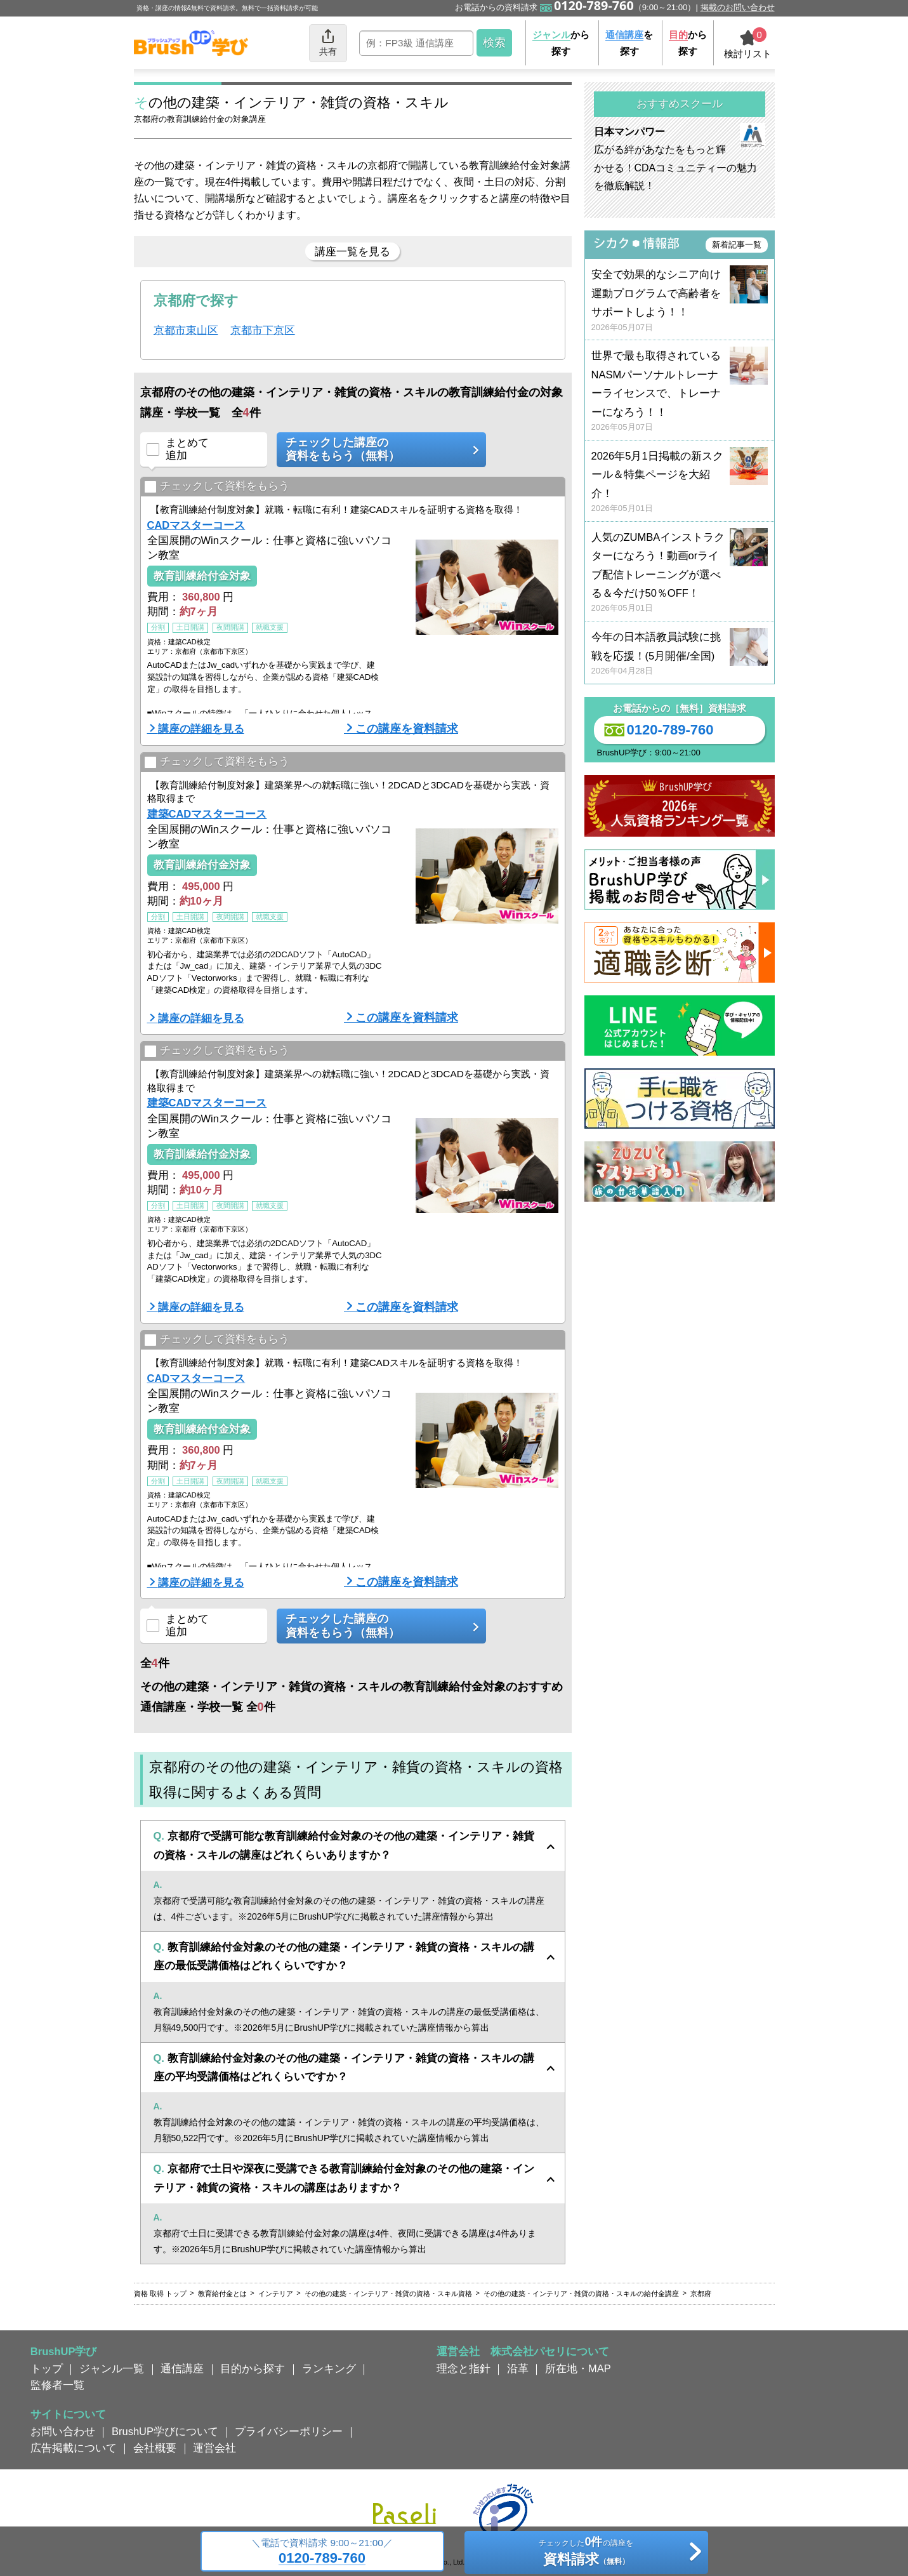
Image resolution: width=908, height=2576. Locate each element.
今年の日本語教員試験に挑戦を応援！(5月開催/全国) (679, 654)
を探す (629, 42)
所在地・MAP (578, 2368)
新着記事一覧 (736, 244)
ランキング (329, 2368)
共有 (328, 42)
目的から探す (252, 2368)
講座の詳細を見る (201, 728)
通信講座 (182, 2368)
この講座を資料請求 (406, 728)
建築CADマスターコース (207, 814)
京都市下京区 (262, 330)
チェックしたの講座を (586, 2553)
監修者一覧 (57, 2385)
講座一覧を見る (352, 251)
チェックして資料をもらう (216, 486)
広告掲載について (73, 2447)
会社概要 (154, 2447)
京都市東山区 (186, 330)
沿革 (518, 2368)
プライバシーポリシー (289, 2431)
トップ (46, 2368)
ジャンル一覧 (111, 2368)
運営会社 (214, 2447)
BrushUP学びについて (165, 2431)
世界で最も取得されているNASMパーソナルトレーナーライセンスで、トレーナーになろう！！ (679, 391)
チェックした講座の (377, 449)
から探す (560, 42)
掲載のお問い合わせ (738, 7)
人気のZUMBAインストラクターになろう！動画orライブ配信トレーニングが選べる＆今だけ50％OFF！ (679, 572)
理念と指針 (463, 2368)
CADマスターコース (196, 525)
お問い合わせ (62, 2431)
